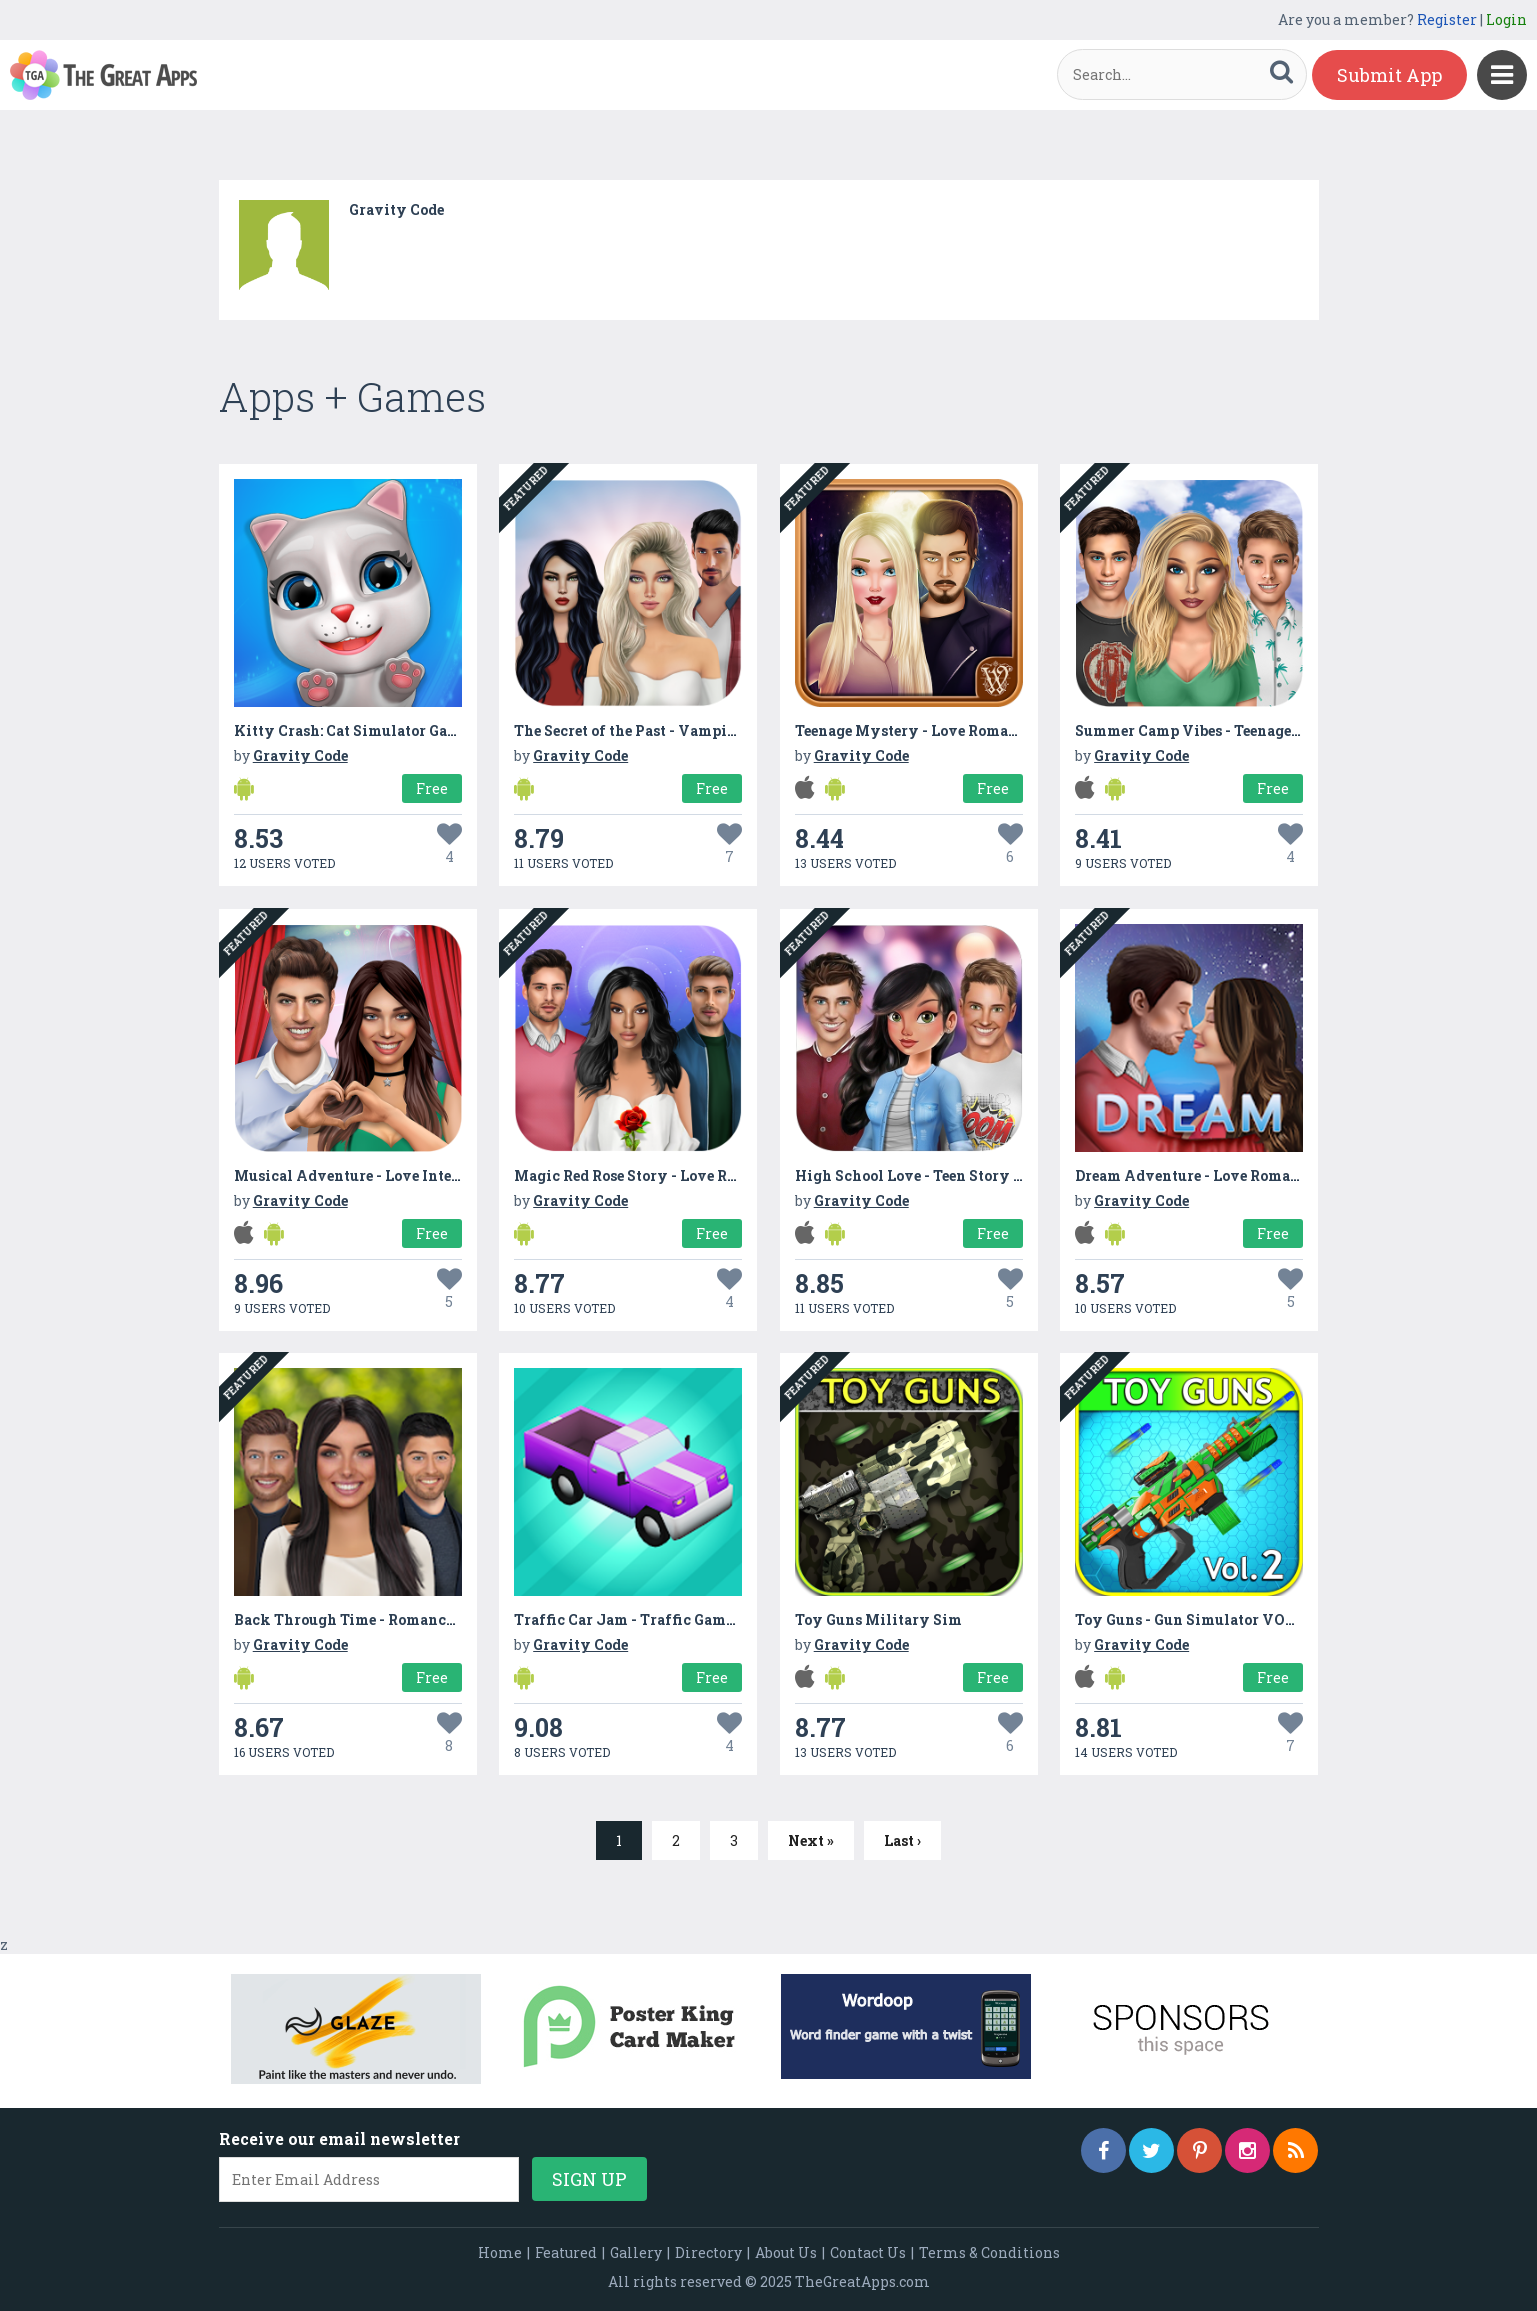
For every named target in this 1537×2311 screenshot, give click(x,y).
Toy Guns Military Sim (878, 1619)
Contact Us (868, 2252)
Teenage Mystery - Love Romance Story (936, 730)
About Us (786, 2252)
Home (500, 2252)
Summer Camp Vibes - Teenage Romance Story (1239, 730)
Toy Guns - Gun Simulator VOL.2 (1191, 1619)
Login (1506, 19)
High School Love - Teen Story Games (927, 1175)
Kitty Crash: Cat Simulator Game (351, 730)
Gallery (636, 2252)
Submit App (1389, 75)
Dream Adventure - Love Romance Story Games (1241, 1175)
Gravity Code (396, 209)
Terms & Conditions (989, 2252)
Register (1447, 19)
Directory (708, 2252)
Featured (566, 2252)
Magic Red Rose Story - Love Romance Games (672, 1175)
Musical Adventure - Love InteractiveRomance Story (423, 1175)
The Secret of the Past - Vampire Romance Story (683, 730)
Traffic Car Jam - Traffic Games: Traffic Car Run (685, 1619)
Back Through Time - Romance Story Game (386, 1619)
